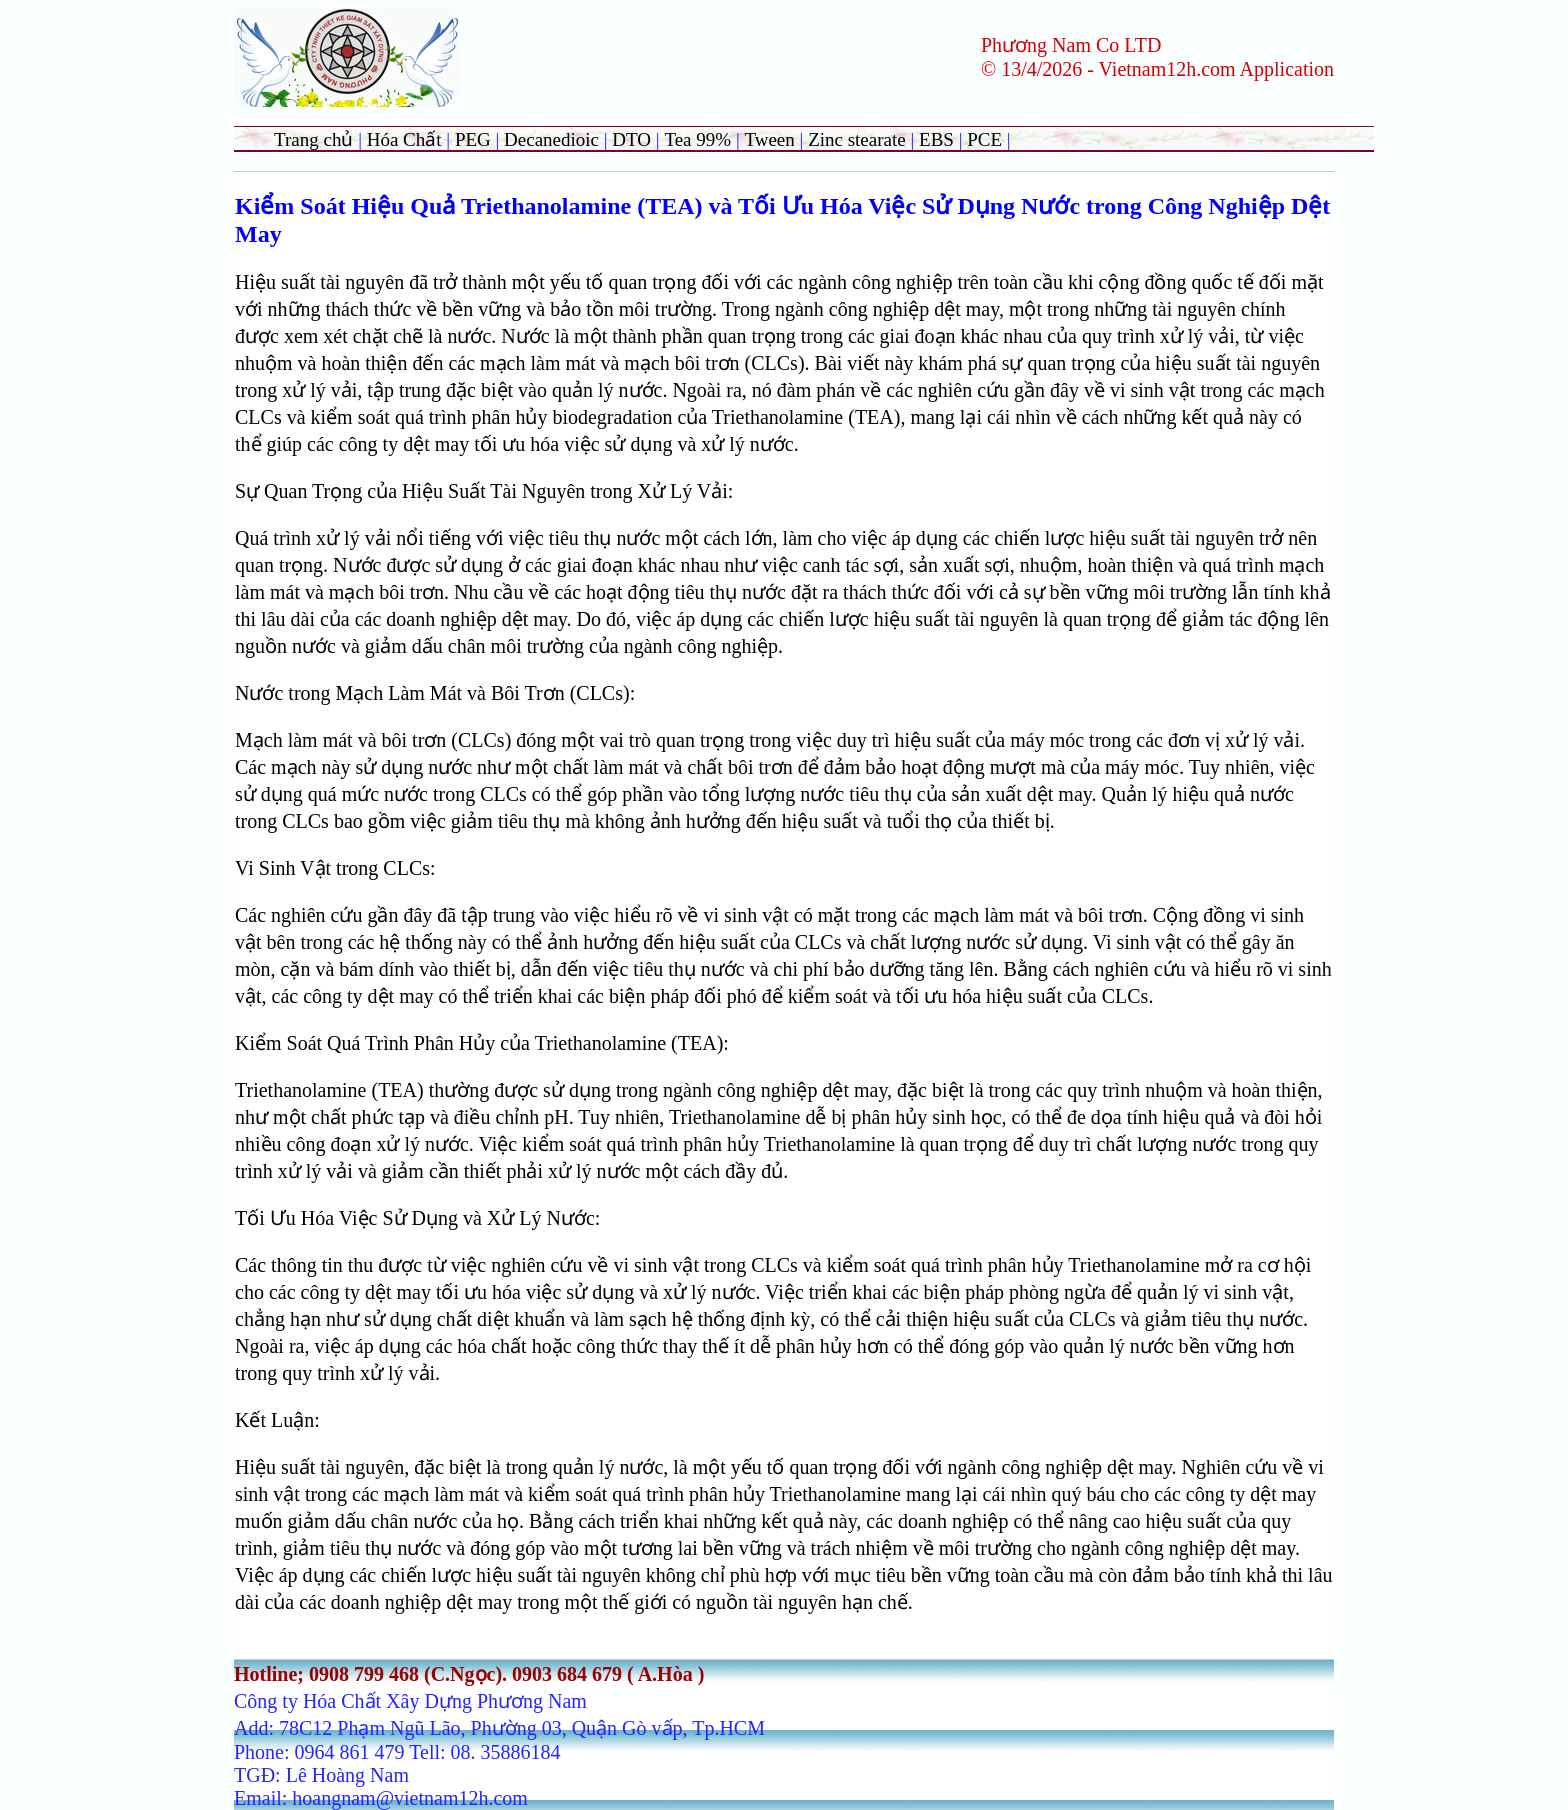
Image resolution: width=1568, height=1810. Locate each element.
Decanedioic (551, 139)
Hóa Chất (404, 139)
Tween (769, 139)
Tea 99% (699, 139)
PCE (984, 139)
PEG (473, 139)
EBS (936, 139)
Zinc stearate (859, 139)
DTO (631, 139)
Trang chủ (313, 139)
